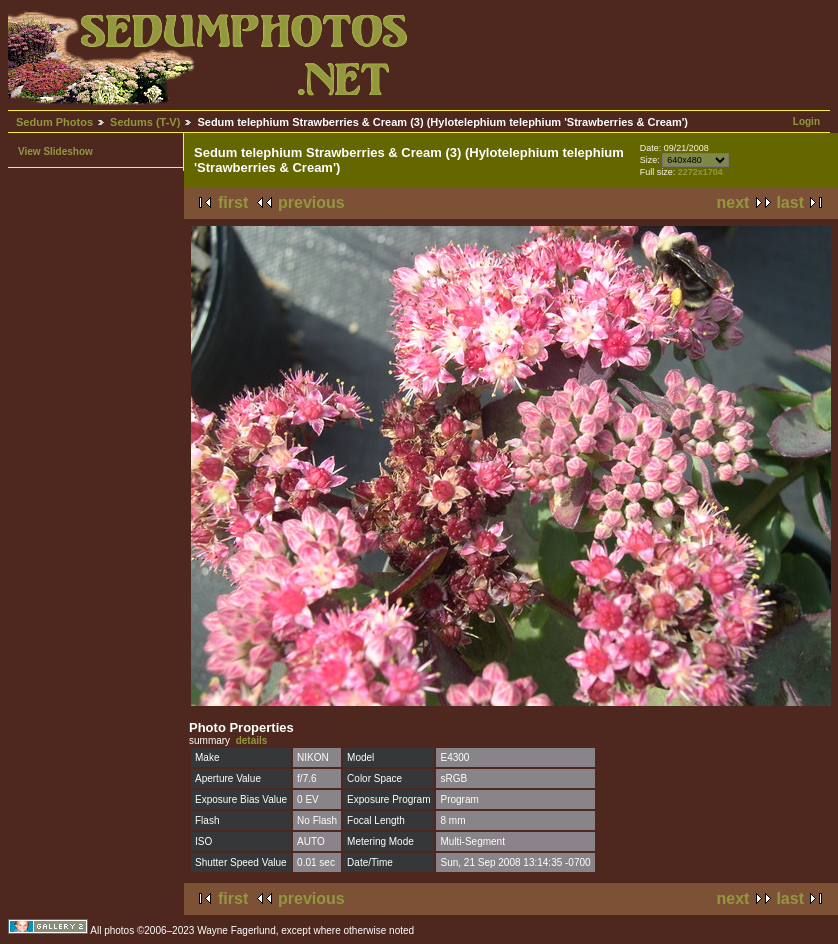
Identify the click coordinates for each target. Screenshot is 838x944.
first (233, 202)
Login (806, 121)
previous (311, 202)
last (790, 202)
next (733, 202)
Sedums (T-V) (145, 122)
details (252, 740)
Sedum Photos (54, 122)
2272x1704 (700, 172)
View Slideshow (55, 151)
